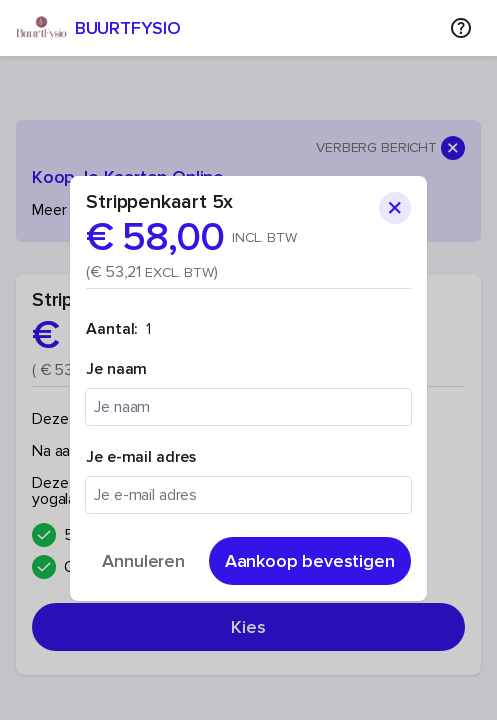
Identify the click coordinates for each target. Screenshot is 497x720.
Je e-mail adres (141, 457)
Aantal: (112, 329)
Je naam (116, 369)
